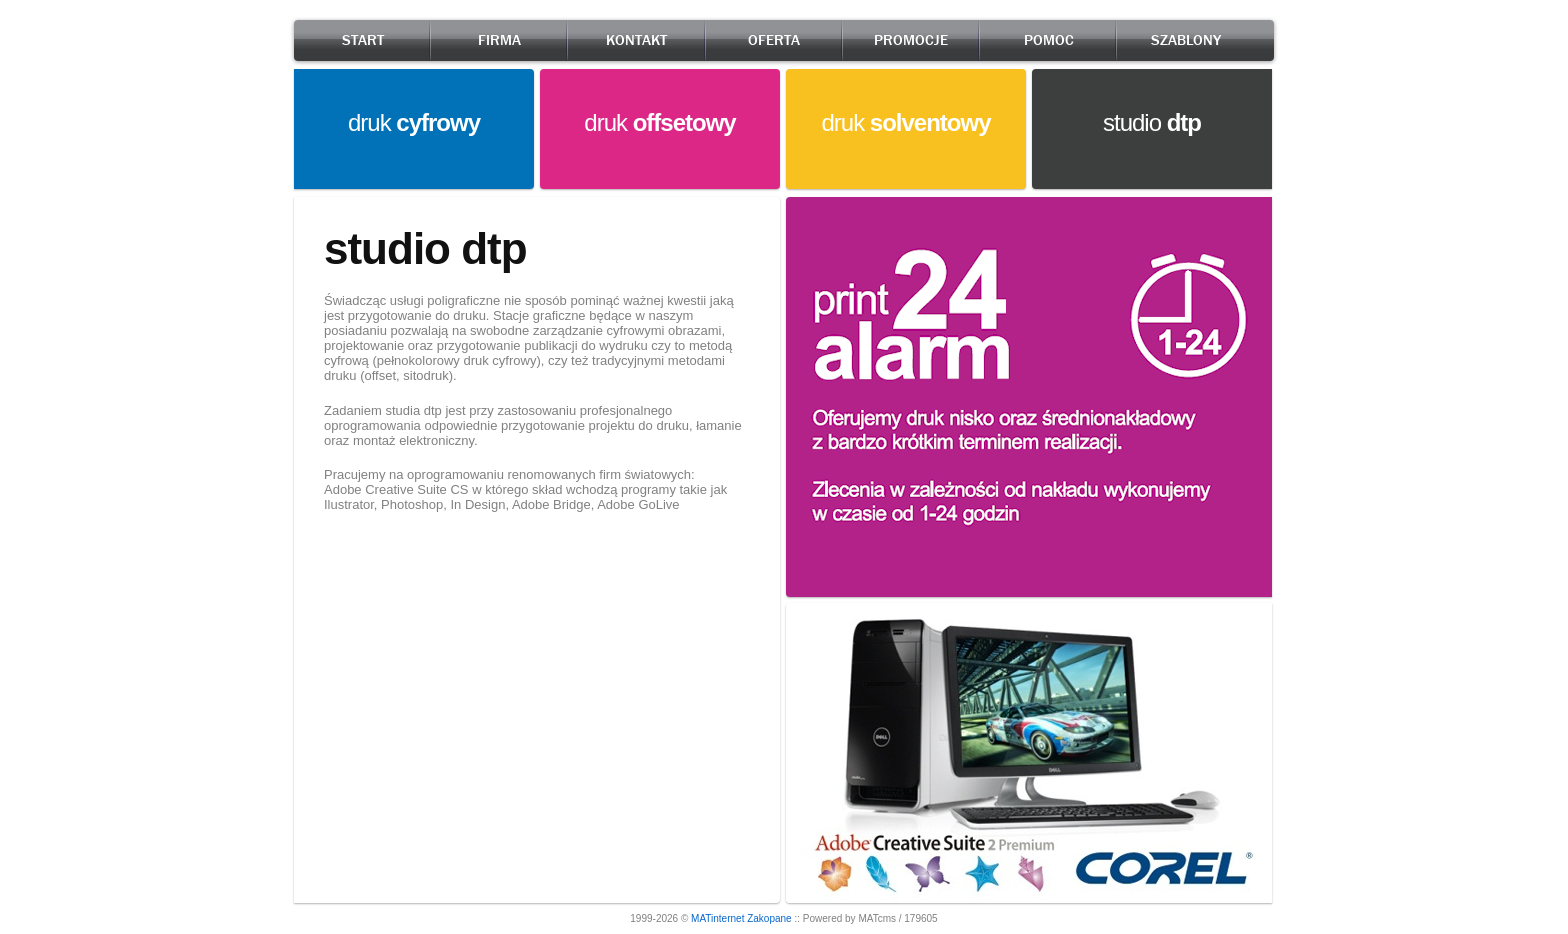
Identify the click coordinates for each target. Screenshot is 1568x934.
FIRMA (499, 40)
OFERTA (774, 40)
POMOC (1049, 40)
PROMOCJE (911, 40)
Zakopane (769, 918)
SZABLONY (1186, 40)
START (363, 40)
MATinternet (717, 918)
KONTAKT (636, 40)
